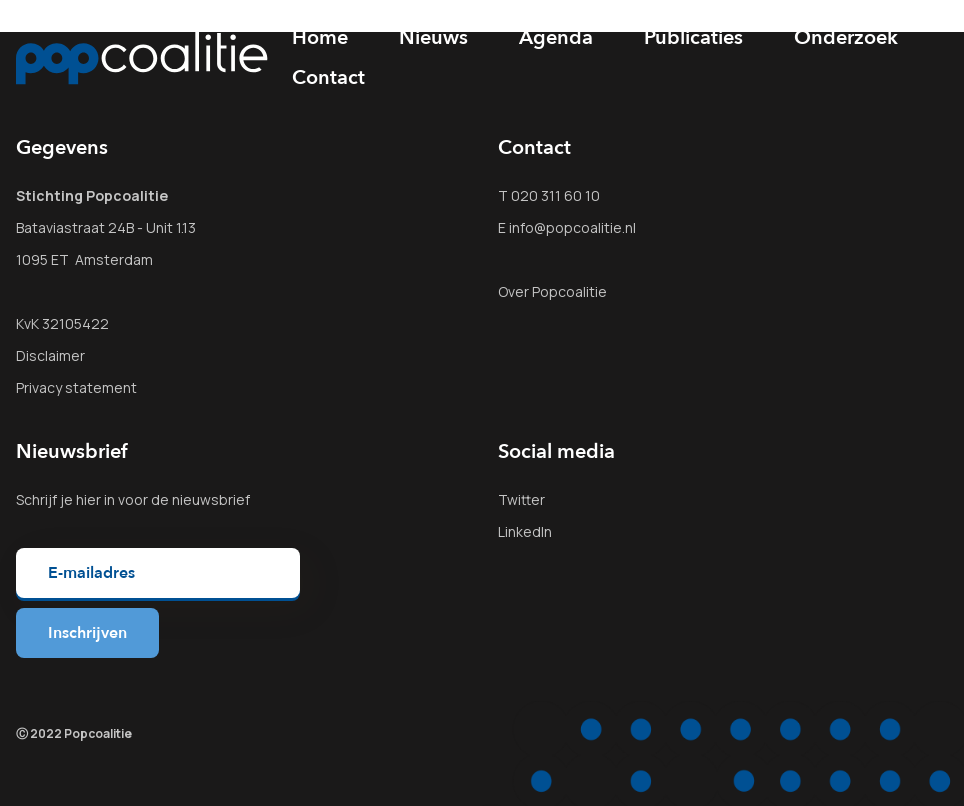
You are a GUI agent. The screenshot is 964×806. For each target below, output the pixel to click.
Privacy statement (76, 387)
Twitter (521, 499)
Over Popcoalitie (552, 291)
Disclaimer (50, 355)
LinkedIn (525, 531)
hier (88, 499)
